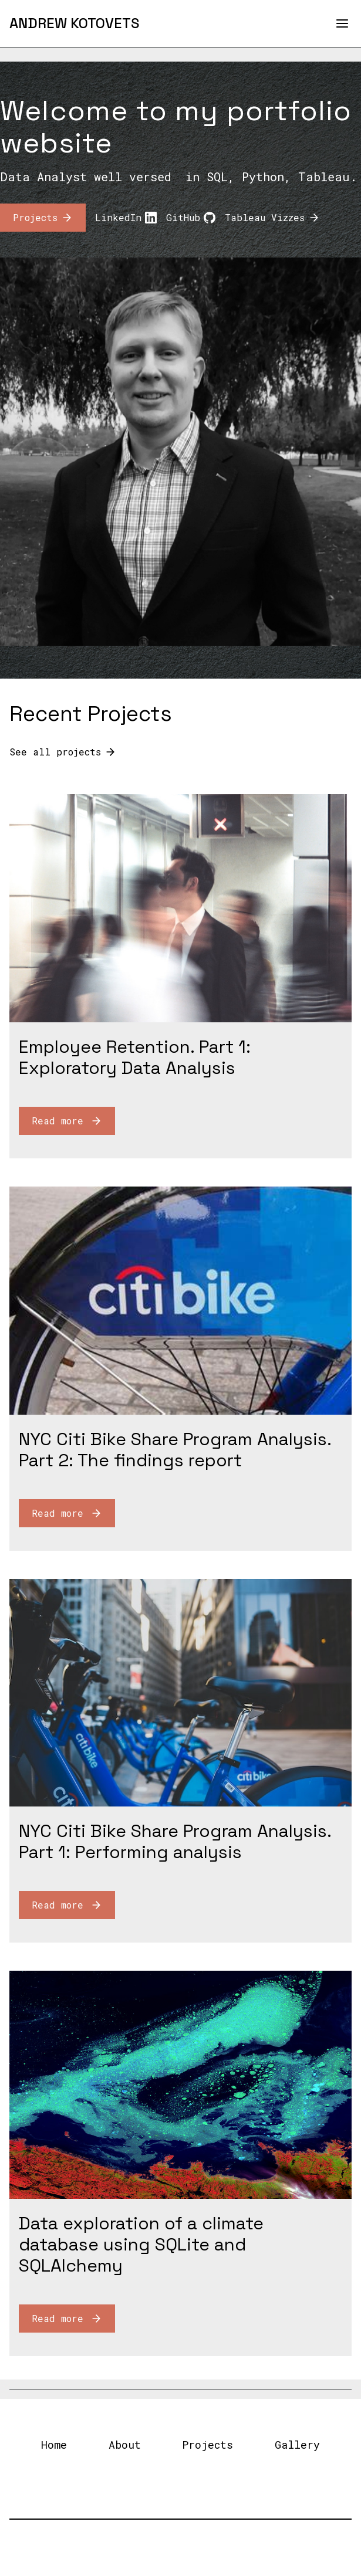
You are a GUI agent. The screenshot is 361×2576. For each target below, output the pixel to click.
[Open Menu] (342, 23)
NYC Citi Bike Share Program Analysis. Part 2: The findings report (175, 1450)
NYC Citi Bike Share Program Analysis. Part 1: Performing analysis (175, 1841)
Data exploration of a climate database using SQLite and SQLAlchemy (141, 2244)
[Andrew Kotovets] (74, 23)
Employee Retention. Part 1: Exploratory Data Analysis (135, 1057)
